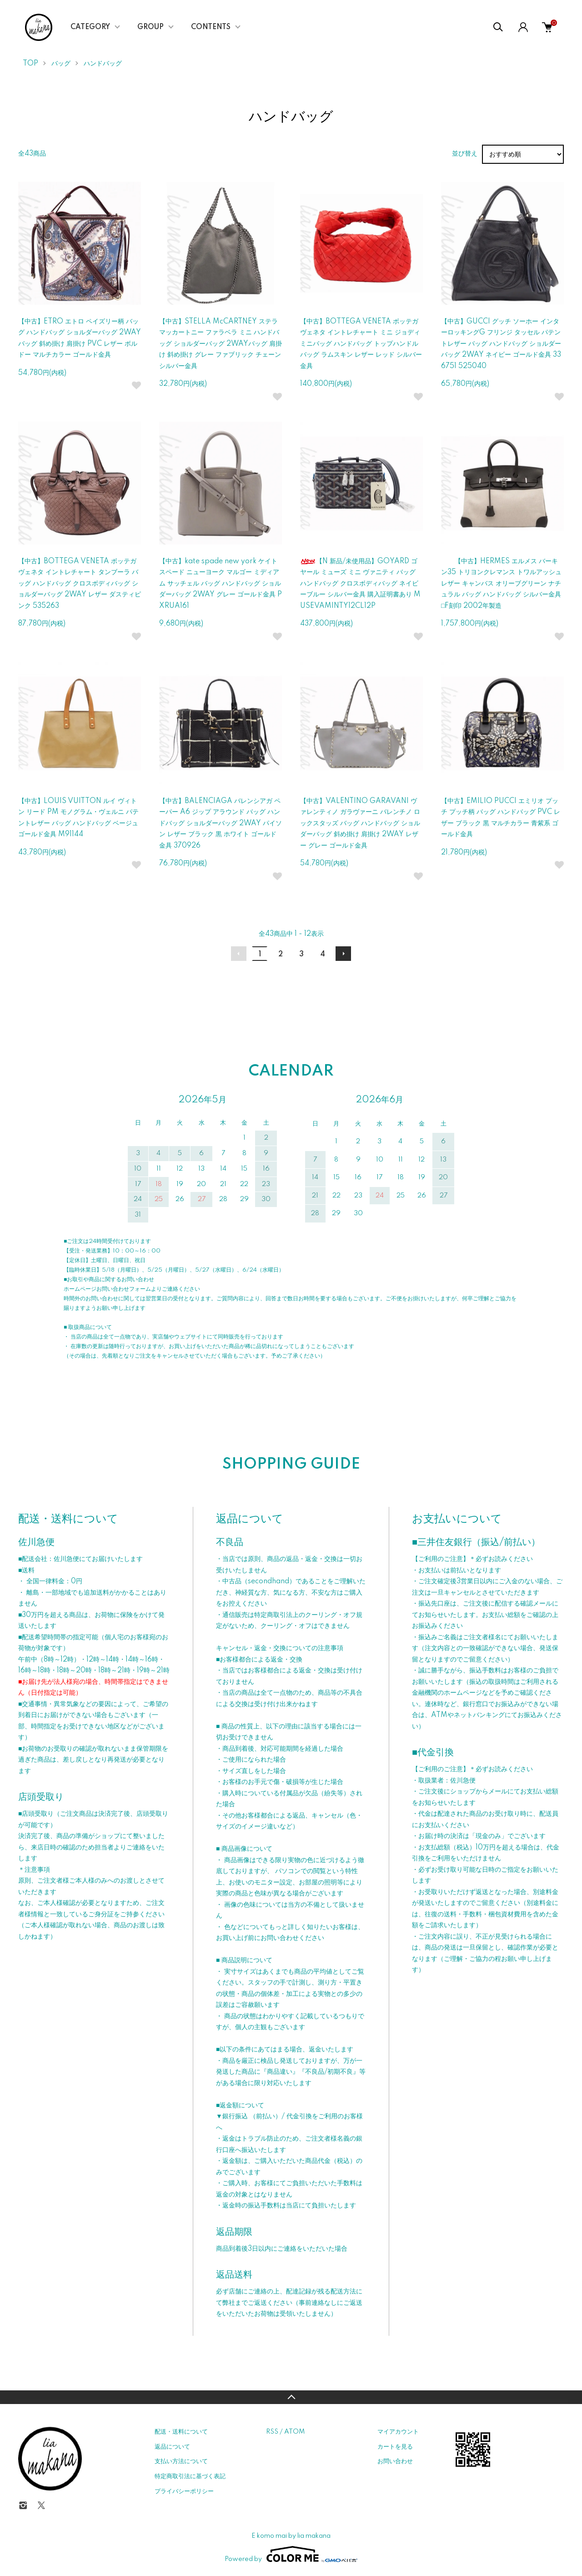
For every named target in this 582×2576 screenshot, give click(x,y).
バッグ (60, 63)
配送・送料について (181, 2432)
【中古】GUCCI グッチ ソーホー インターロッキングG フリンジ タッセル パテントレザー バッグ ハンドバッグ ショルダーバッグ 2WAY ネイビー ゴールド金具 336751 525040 (501, 344)
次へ (343, 953)
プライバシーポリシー (184, 2491)
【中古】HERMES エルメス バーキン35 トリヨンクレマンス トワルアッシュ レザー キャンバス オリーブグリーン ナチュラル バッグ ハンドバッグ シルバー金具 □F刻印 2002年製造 (501, 584)
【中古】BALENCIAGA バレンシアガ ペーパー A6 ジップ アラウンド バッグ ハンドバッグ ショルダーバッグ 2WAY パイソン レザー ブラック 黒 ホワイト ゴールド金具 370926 (220, 823)
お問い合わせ (395, 2461)
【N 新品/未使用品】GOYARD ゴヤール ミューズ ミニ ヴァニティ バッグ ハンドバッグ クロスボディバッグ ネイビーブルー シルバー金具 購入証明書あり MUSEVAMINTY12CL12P (360, 584)
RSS (272, 2432)
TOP (30, 63)
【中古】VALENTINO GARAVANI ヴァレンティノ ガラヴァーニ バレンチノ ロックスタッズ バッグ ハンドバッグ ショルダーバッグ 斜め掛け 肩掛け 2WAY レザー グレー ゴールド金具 (360, 823)
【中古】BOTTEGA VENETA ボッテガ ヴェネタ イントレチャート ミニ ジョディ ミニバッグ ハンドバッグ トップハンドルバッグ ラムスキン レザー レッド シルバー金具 (361, 344)
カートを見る (395, 2447)
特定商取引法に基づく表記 (190, 2476)
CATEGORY (90, 27)
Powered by (291, 2554)
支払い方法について (181, 2461)
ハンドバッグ (103, 63)
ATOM (294, 2432)
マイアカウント (398, 2432)
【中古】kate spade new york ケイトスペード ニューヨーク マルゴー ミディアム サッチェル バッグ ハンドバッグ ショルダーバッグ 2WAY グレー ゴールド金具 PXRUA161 (220, 584)
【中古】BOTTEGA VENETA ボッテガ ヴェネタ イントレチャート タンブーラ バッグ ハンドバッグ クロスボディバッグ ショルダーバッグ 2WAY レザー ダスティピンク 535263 (79, 584)
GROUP (150, 27)
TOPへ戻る (291, 2397)
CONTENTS (211, 27)
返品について (172, 2447)
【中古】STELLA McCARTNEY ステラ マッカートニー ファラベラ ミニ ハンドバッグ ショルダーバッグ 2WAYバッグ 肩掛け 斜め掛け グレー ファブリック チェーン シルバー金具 (220, 344)
